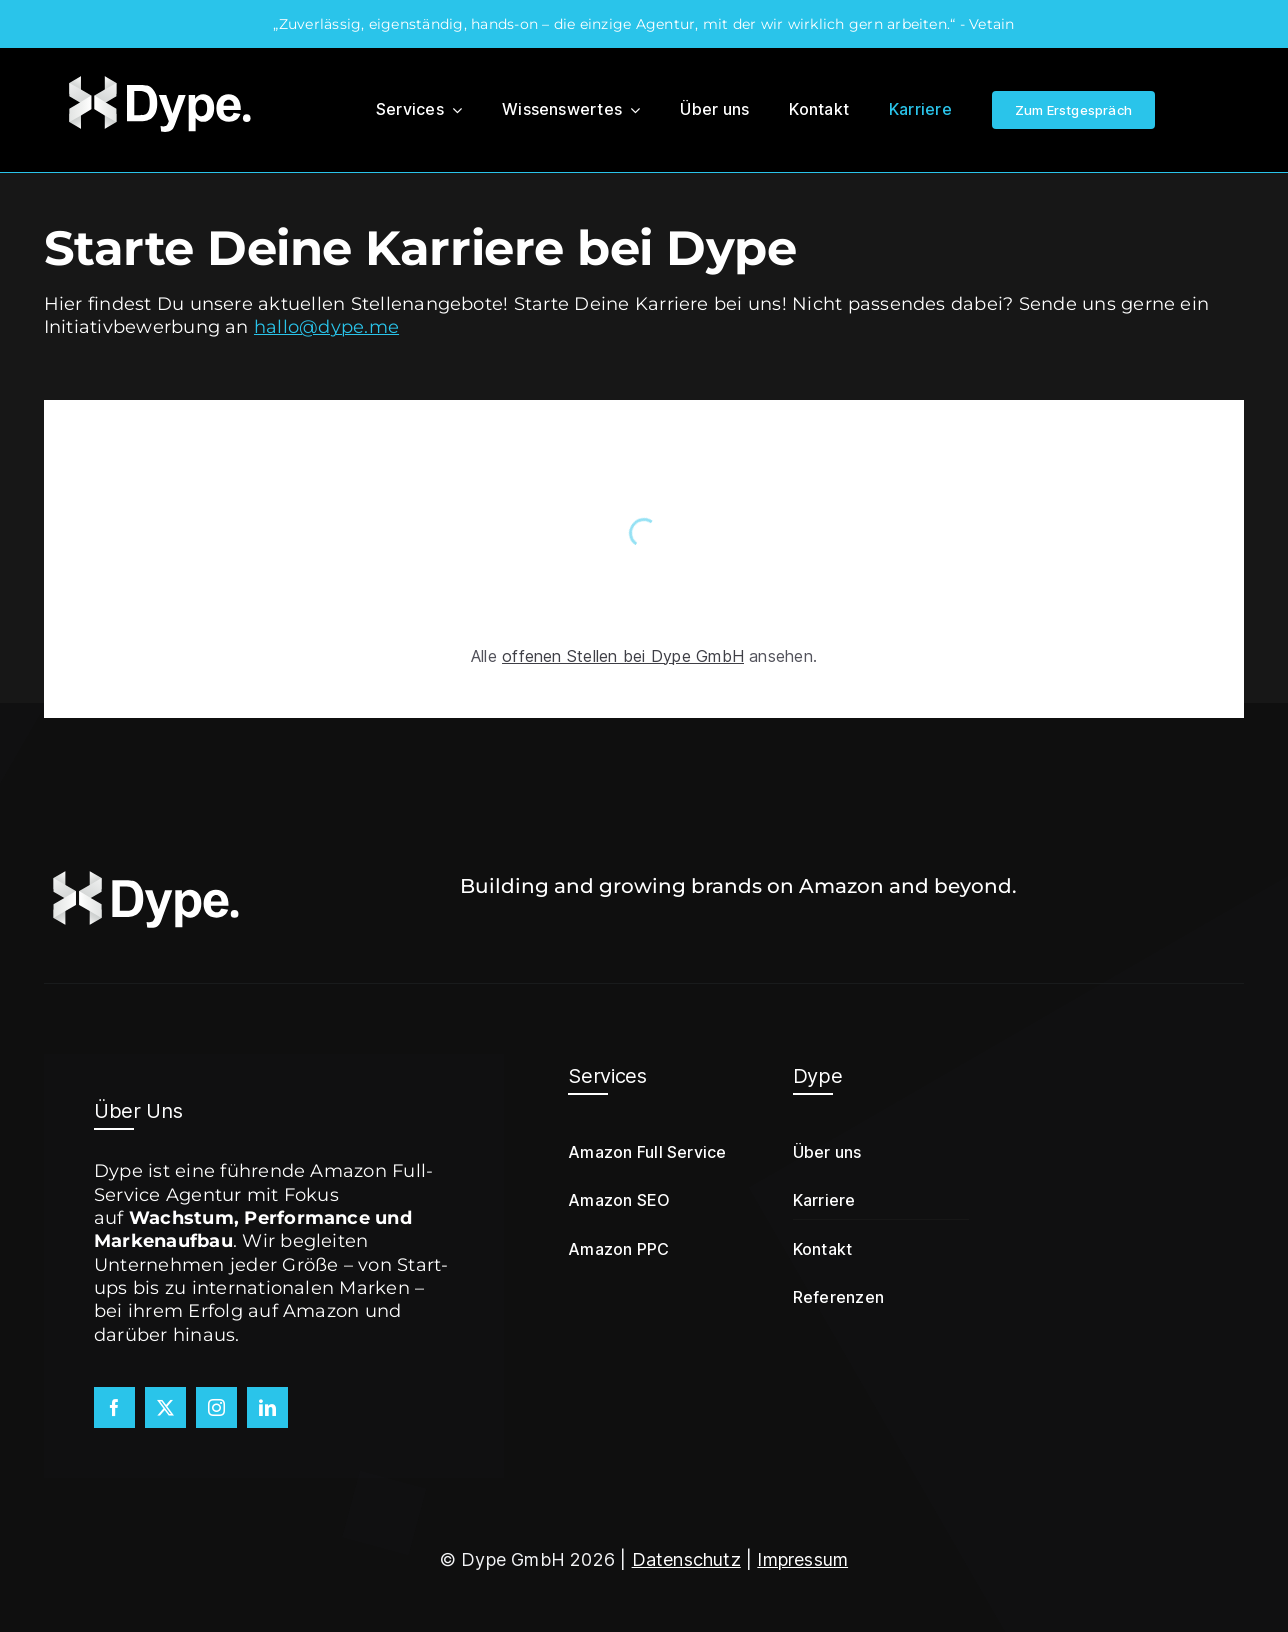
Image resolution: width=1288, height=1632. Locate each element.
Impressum (802, 1559)
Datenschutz (686, 1559)
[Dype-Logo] (158, 75)
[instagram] (216, 1407)
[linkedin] (267, 1407)
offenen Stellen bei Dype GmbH (623, 656)
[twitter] (165, 1407)
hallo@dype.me (326, 327)
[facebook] (114, 1407)
